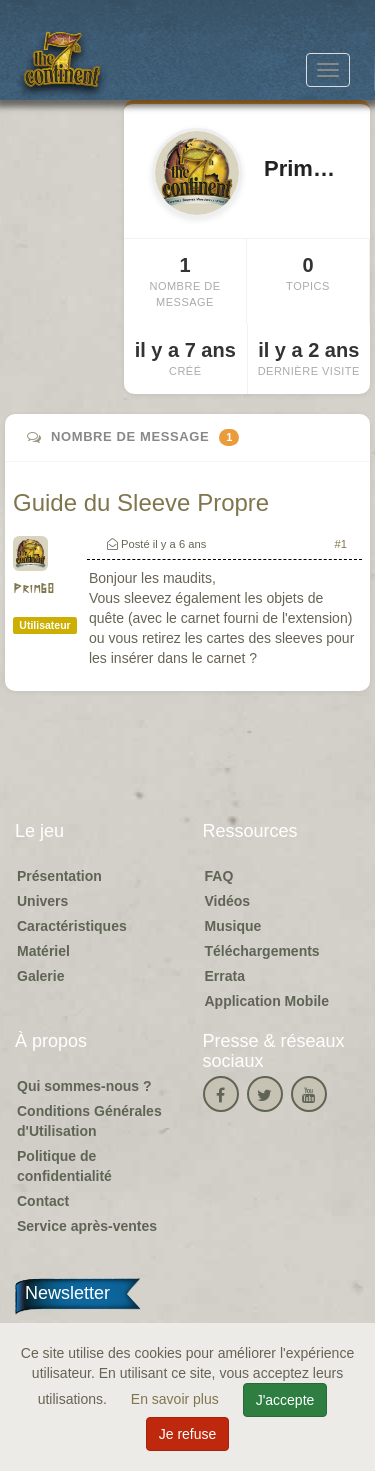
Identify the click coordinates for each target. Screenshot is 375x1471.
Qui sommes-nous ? (84, 1086)
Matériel (43, 951)
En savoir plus (177, 1399)
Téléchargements (262, 951)
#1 (341, 544)
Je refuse (188, 1434)
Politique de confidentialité (64, 1166)
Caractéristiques (72, 926)
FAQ (219, 876)
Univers (42, 901)
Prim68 (33, 589)
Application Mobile (267, 1001)
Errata (225, 976)
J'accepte (285, 1400)
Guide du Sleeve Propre (141, 502)
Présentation (59, 876)
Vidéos (228, 901)
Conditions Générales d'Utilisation (89, 1121)
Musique (233, 926)
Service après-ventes (87, 1226)
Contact (43, 1201)
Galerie (40, 976)
